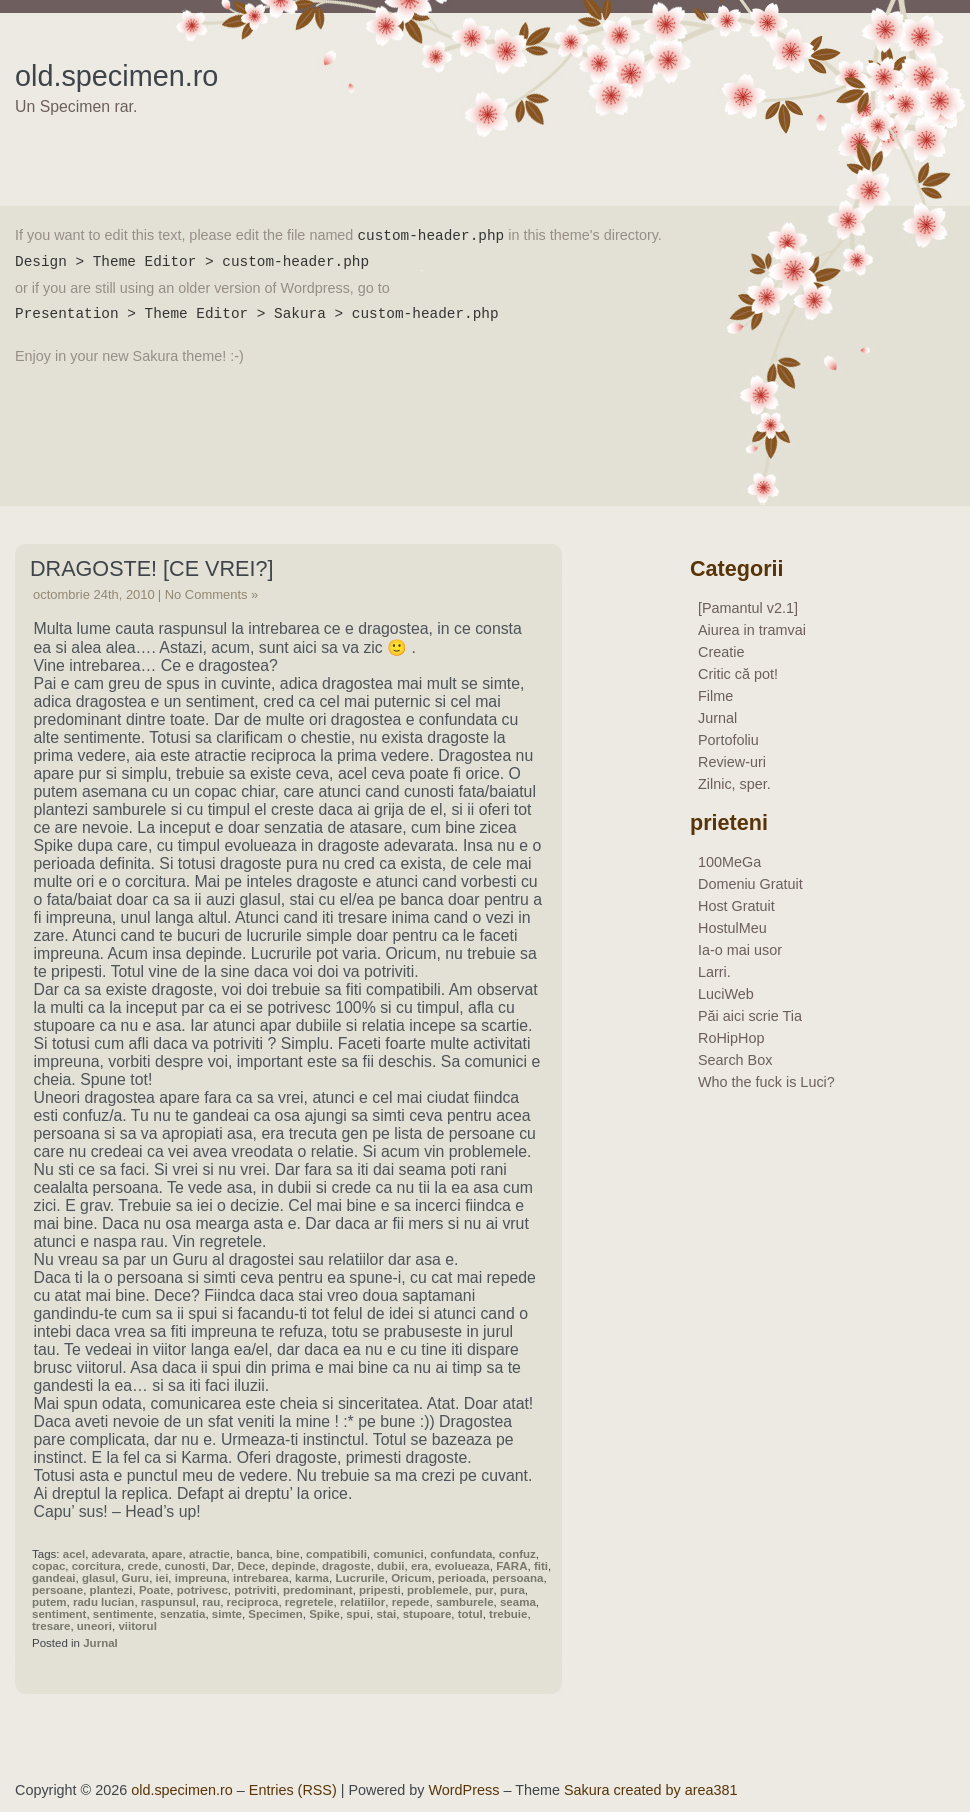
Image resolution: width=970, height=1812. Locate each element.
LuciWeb (726, 994)
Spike (324, 1614)
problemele (437, 1590)
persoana (517, 1578)
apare (167, 1554)
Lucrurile (359, 1578)
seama (518, 1602)
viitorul (137, 1626)
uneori (94, 1626)
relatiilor (362, 1602)
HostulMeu (732, 928)
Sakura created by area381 (651, 1790)
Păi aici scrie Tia (750, 1016)
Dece (252, 1566)
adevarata (119, 1554)
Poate (154, 1590)
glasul (98, 1578)
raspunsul (168, 1602)
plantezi (111, 1590)
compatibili (336, 1554)
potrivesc (202, 1590)
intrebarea (261, 1578)
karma (312, 1578)
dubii (391, 1566)
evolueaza (462, 1566)
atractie (209, 1554)
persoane (57, 1590)
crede (142, 1566)
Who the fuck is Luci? (766, 1082)
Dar (221, 1566)
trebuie (508, 1614)
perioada (462, 1578)
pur (484, 1590)
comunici (398, 1554)
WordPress (464, 1790)
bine (288, 1554)
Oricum (411, 1578)
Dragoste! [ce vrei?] (151, 568)
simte (227, 1614)
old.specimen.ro (116, 76)
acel (74, 1554)
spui (358, 1614)
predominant (318, 1590)
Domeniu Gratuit (750, 884)
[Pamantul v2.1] (748, 608)
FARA (511, 1566)
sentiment (59, 1614)
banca (252, 1554)
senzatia (182, 1614)
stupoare (427, 1614)
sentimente (123, 1614)
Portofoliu (728, 740)
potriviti (255, 1590)
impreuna (201, 1578)
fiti (541, 1566)
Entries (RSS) (293, 1790)
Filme (715, 696)
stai (386, 1614)
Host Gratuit (736, 906)
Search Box (735, 1060)
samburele (465, 1602)
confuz (517, 1554)
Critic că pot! (738, 674)
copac (48, 1566)
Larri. (714, 972)
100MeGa (729, 862)
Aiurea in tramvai (752, 630)
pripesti (380, 1590)
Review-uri (732, 762)
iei (162, 1578)
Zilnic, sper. (734, 784)
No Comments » (212, 594)
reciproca (253, 1602)
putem (49, 1602)
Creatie (721, 652)
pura (512, 1590)
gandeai (54, 1578)
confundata (461, 1554)
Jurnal (100, 1643)
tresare (51, 1626)
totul (470, 1614)
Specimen (275, 1614)
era (419, 1566)
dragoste (346, 1566)
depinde (293, 1566)
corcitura (96, 1566)
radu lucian (103, 1602)
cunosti (185, 1566)
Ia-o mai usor (740, 950)
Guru (136, 1578)
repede (411, 1602)
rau (211, 1602)
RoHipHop (731, 1038)
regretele (309, 1602)
